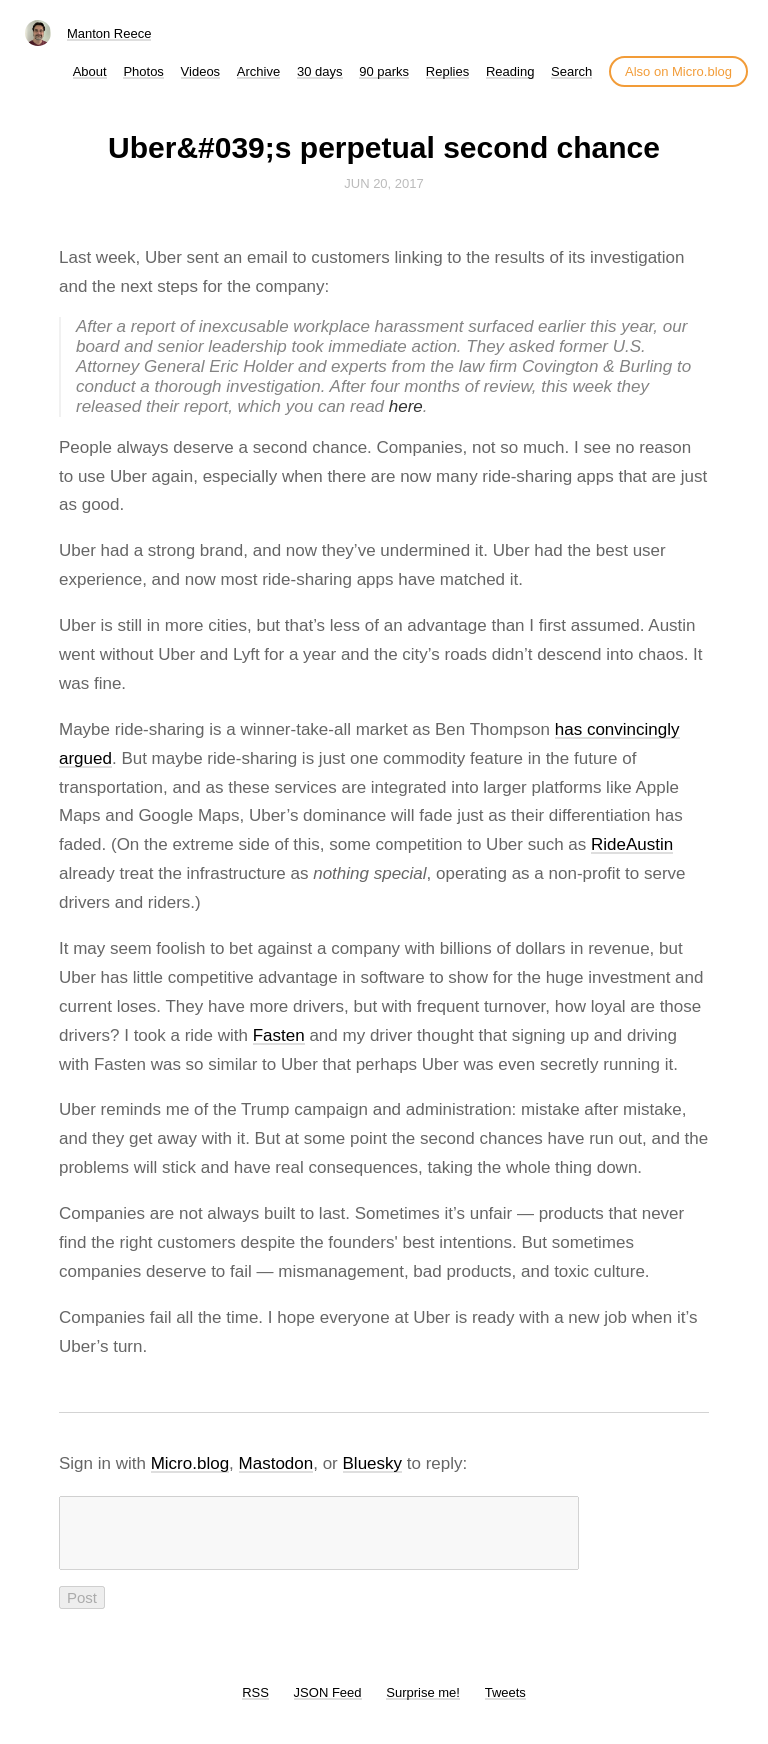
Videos (201, 71)
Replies (447, 71)
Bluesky (373, 1463)
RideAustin (632, 844)
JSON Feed (328, 1704)
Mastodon (276, 1463)
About (90, 71)
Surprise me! (423, 1704)
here (406, 406)
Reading (510, 71)
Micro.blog (190, 1463)
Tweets (505, 1704)
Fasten (279, 1035)
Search (571, 71)
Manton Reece (109, 33)
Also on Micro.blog (678, 71)
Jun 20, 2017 (384, 183)
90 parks (384, 71)
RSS (255, 1704)
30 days (320, 71)
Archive (258, 71)
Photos (143, 71)
